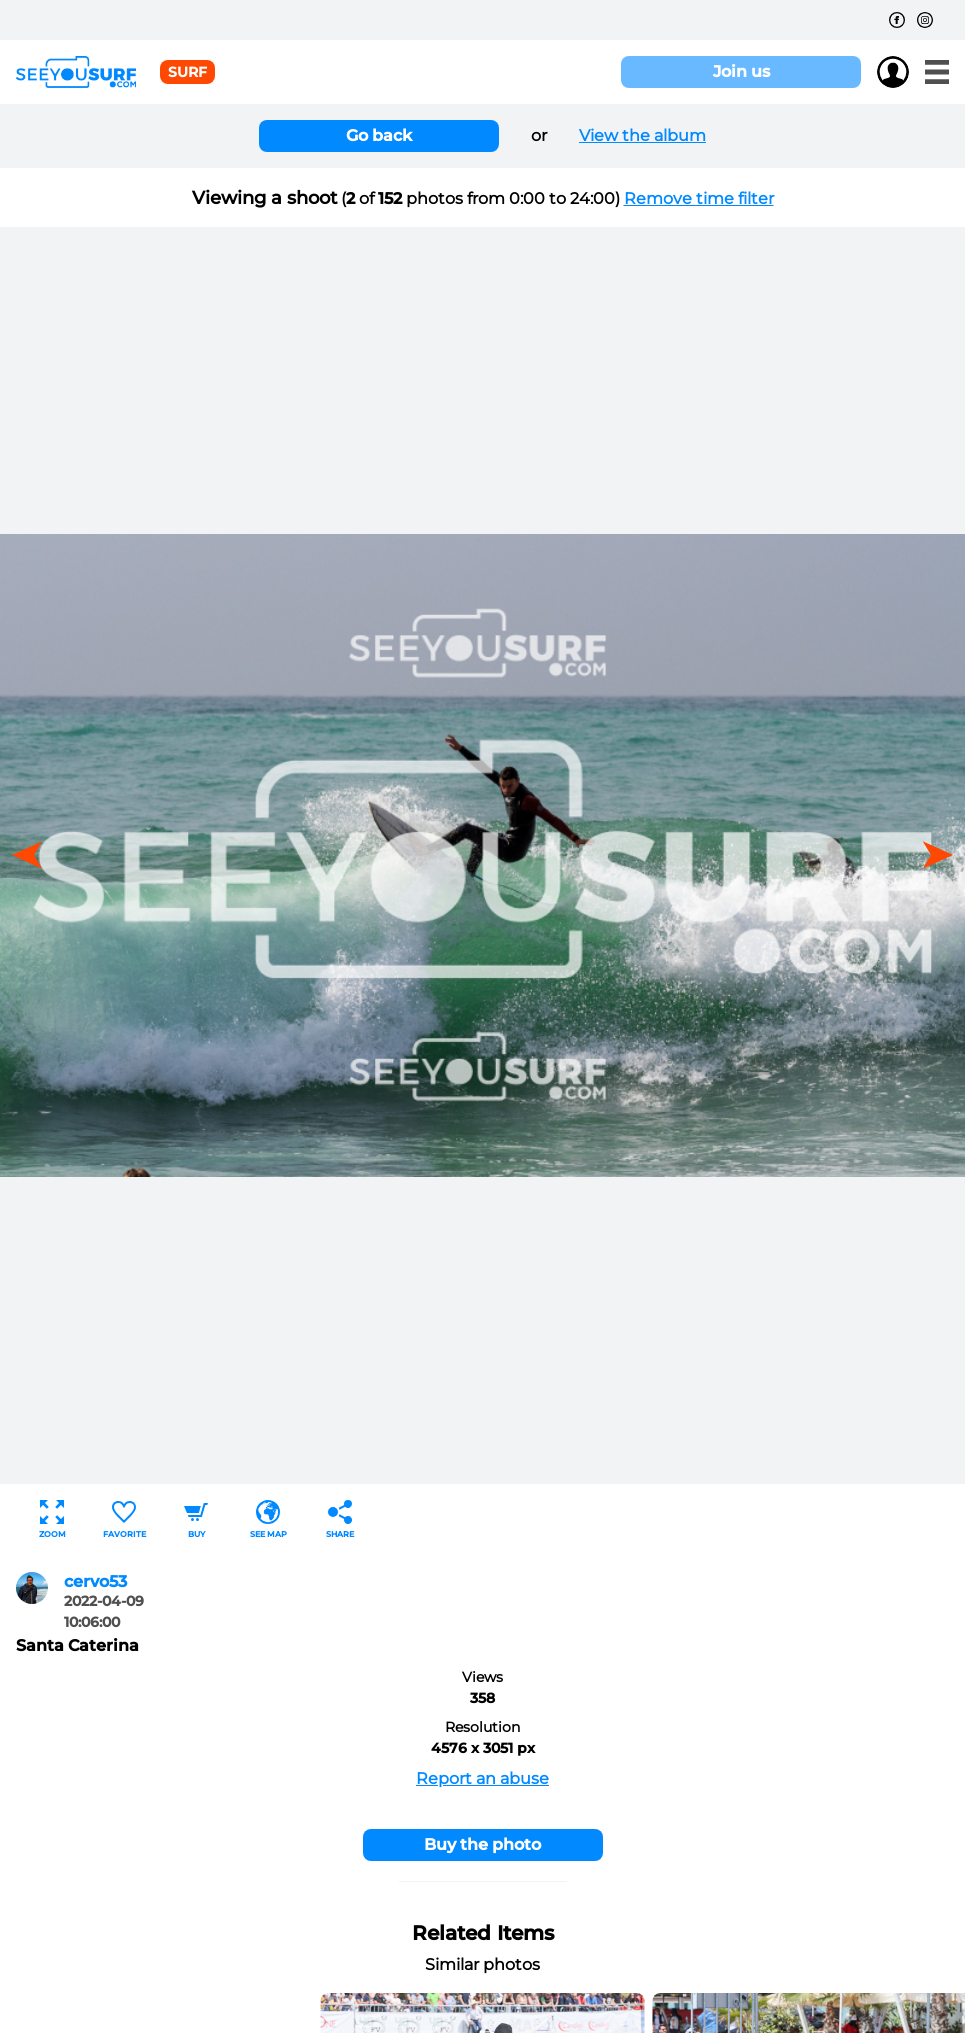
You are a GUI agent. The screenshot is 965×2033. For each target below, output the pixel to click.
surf (187, 72)
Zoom (52, 1519)
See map (268, 1519)
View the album (642, 135)
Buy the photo (482, 1844)
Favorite (124, 1519)
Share (340, 1519)
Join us (741, 71)
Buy (196, 1519)
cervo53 (95, 1581)
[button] (931, 855)
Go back (379, 135)
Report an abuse (482, 1778)
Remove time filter (699, 198)
